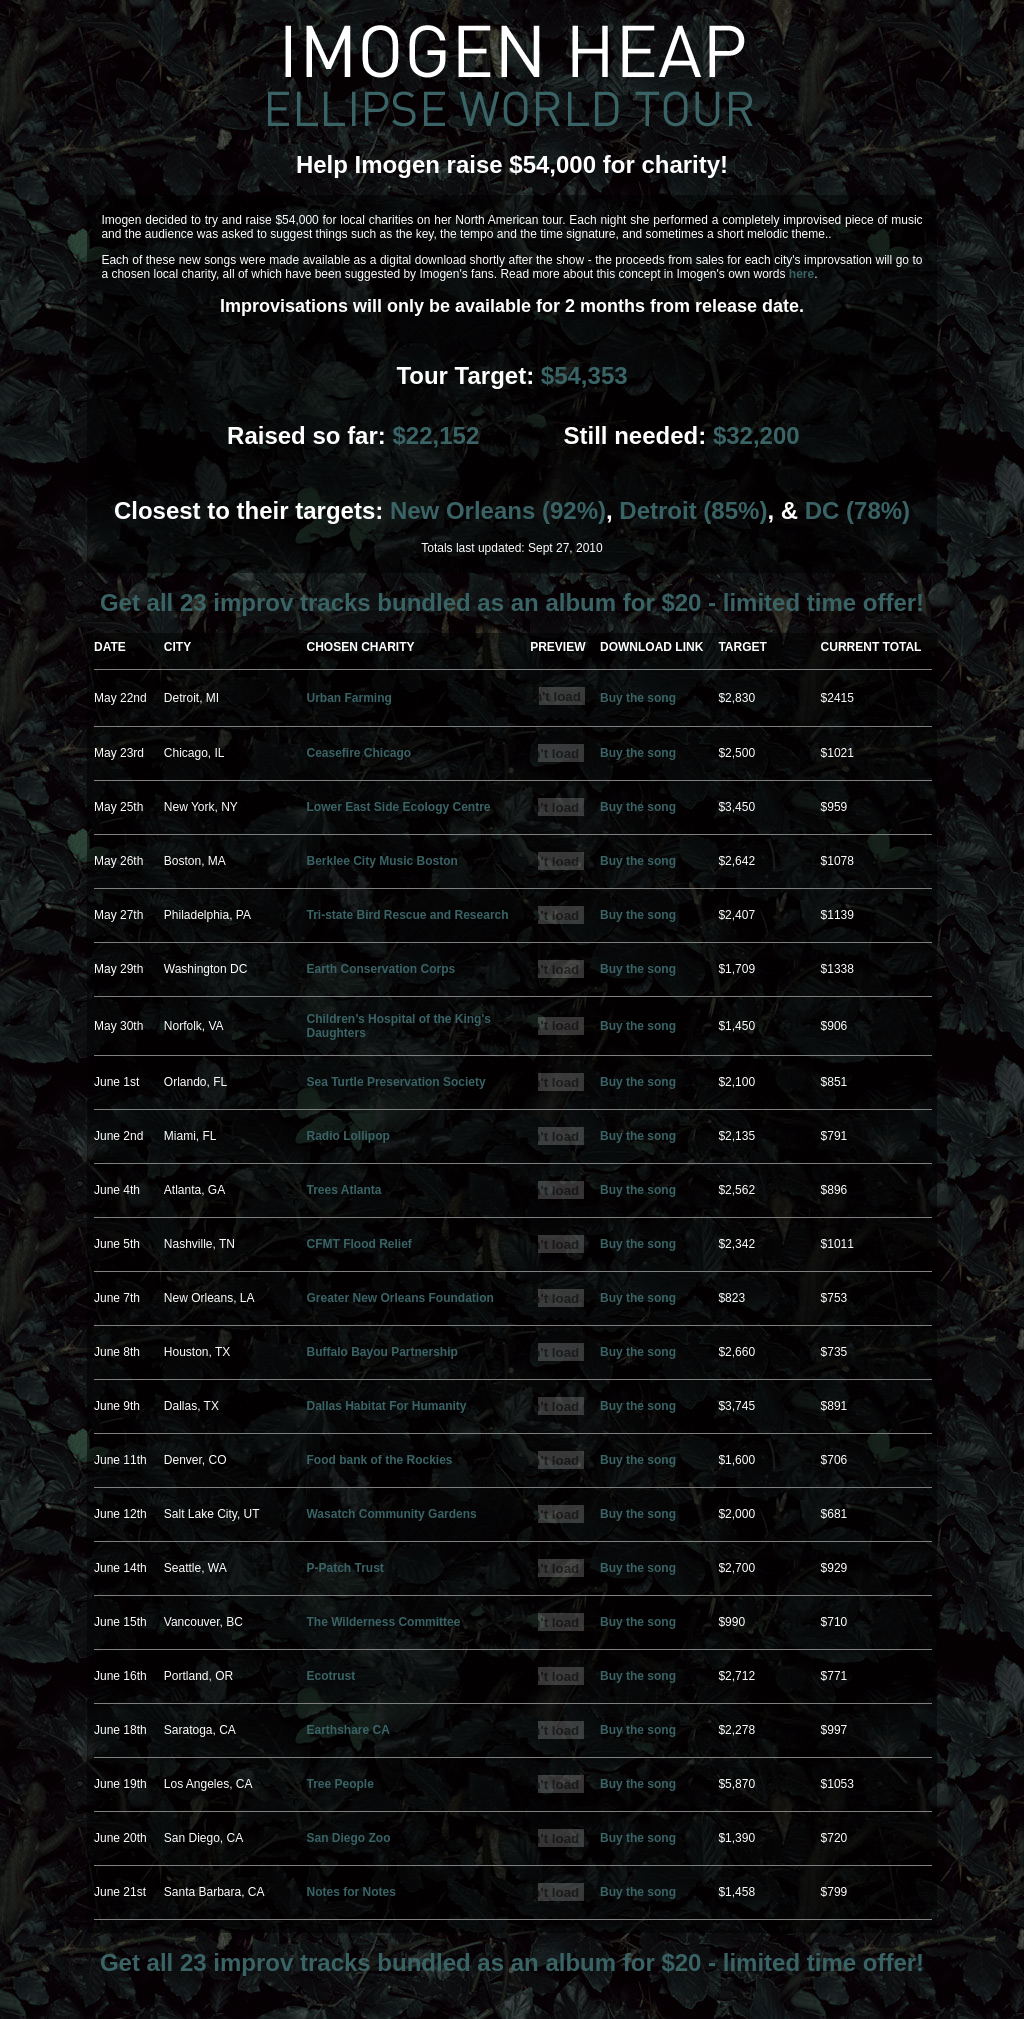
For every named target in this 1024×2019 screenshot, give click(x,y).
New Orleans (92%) (498, 510)
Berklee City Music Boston (381, 861)
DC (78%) (857, 510)
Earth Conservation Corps (380, 969)
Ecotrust (330, 1676)
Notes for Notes (350, 1892)
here (801, 274)
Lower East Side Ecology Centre (398, 807)
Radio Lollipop (347, 1136)
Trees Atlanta (343, 1190)
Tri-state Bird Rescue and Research (407, 915)
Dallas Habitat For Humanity (386, 1406)
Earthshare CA (347, 1730)
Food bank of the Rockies (379, 1460)
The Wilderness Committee (383, 1622)
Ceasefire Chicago (358, 753)
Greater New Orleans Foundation (399, 1298)
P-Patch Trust (344, 1568)
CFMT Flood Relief (358, 1244)
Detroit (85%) (693, 510)
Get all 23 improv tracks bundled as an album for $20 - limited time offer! (512, 602)
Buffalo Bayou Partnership (381, 1352)
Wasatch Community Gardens (391, 1514)
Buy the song (638, 698)
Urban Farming (348, 698)
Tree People (339, 1784)
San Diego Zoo (348, 1838)
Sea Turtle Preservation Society (395, 1082)
